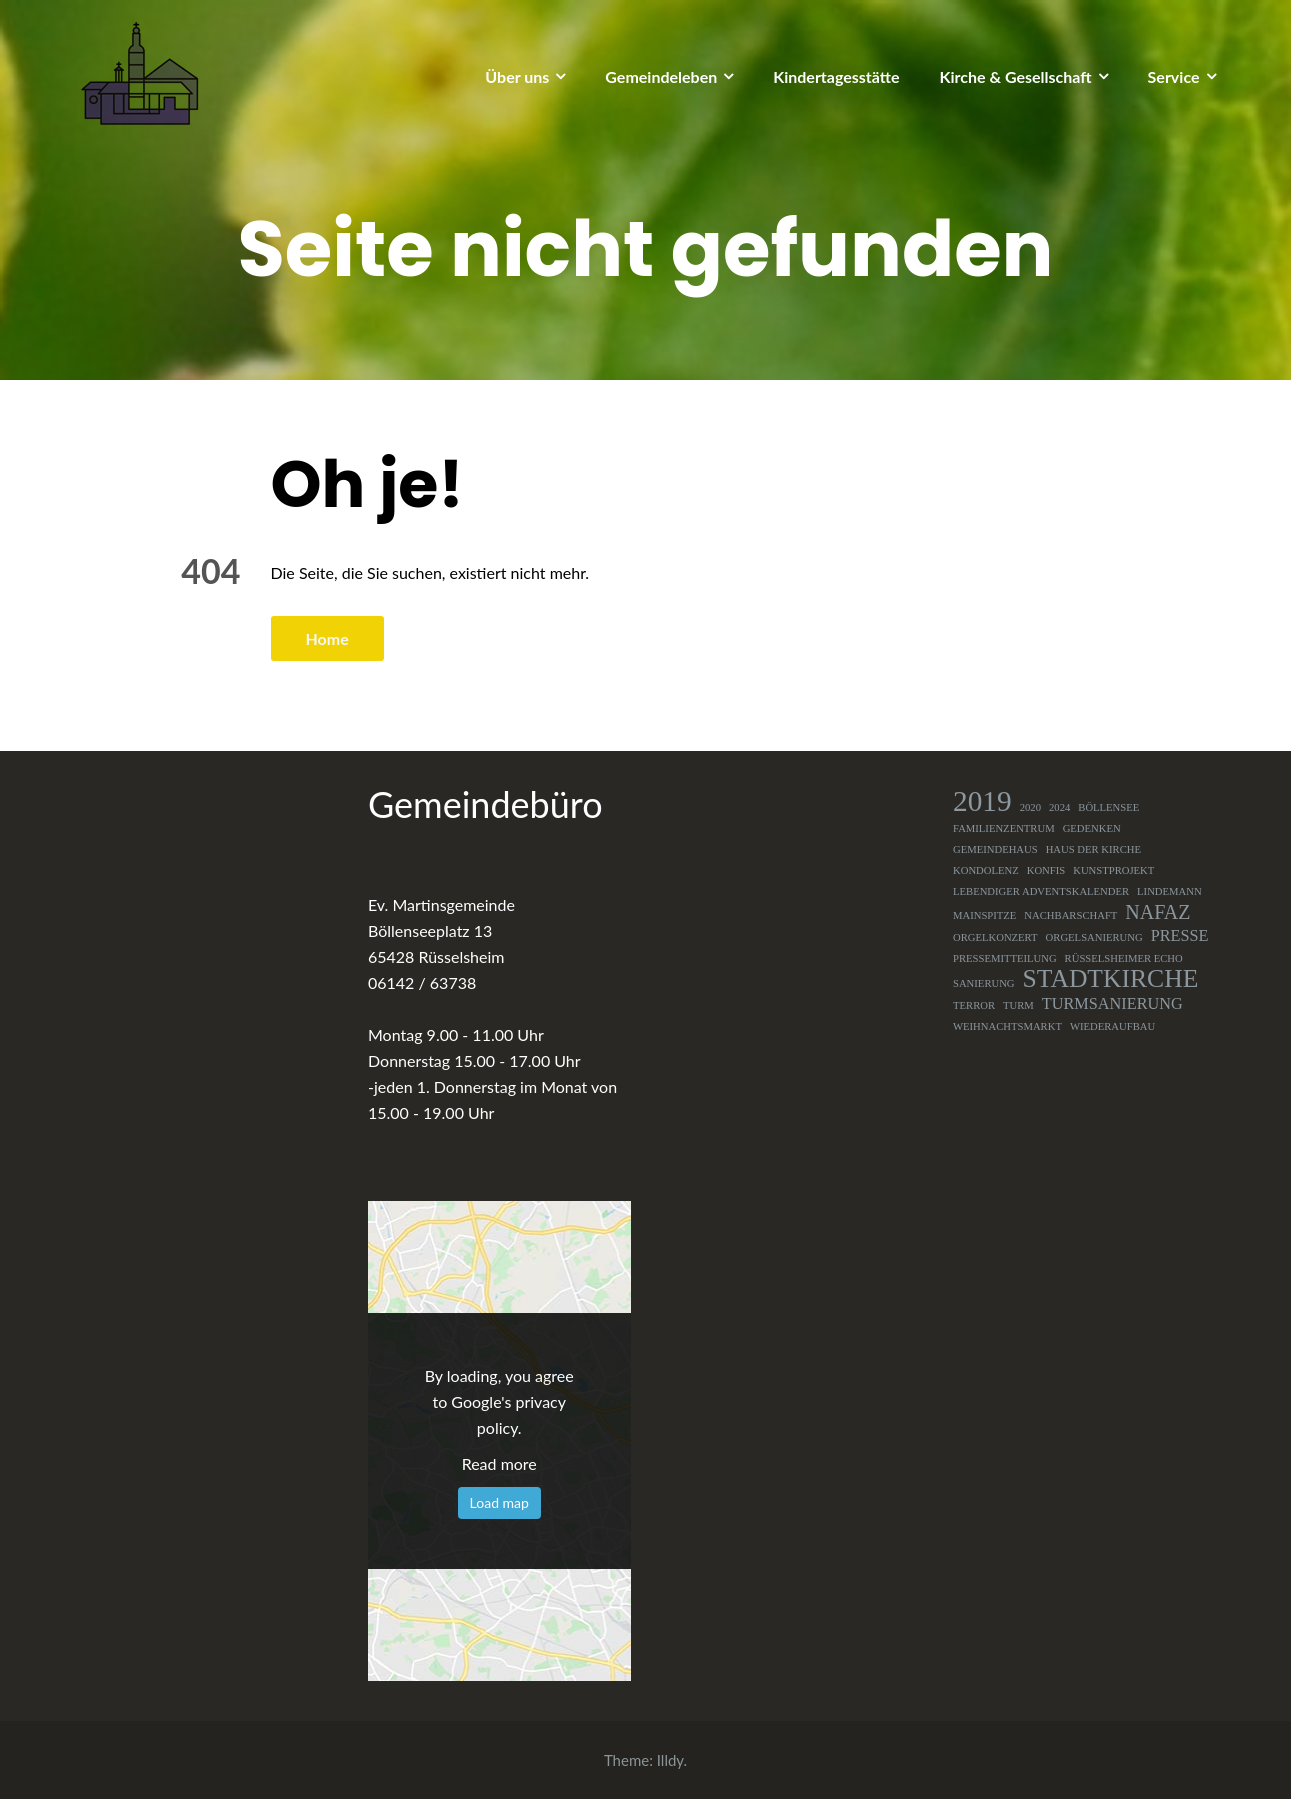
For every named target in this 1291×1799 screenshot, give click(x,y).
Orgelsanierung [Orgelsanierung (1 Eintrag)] (1094, 937)
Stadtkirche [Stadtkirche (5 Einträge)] (1111, 979)
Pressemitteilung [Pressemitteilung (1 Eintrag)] (1005, 958)
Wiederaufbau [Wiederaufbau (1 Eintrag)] (1112, 1026)
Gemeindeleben (661, 76)
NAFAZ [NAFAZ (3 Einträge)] (1157, 912)
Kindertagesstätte (836, 76)
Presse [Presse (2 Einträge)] (1180, 936)
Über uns (517, 76)
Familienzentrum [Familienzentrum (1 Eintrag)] (1004, 828)
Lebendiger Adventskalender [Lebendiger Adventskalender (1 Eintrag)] (1041, 891)
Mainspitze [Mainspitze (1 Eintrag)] (984, 915)
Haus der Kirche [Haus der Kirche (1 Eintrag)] (1093, 849)
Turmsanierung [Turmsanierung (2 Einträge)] (1112, 1004)
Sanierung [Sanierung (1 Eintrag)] (984, 983)
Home (327, 638)
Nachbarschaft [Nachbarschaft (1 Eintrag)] (1070, 915)
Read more (499, 1463)
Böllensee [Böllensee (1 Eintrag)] (1108, 807)
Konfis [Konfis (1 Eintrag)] (1046, 870)
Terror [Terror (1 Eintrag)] (974, 1005)
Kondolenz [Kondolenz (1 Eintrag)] (986, 870)
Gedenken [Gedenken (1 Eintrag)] (1092, 828)
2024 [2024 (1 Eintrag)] (1059, 807)
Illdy (670, 1760)
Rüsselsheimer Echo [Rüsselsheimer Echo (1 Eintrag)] (1124, 958)
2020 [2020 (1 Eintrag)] (1030, 807)
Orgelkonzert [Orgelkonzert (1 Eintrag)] (995, 937)
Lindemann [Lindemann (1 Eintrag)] (1169, 891)
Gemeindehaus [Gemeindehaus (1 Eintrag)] (995, 849)
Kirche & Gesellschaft (1016, 76)
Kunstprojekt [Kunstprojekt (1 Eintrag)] (1113, 870)
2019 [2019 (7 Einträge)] (982, 801)
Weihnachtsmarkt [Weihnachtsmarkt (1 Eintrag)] (1007, 1026)
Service (1174, 76)
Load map (499, 1502)
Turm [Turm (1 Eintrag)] (1018, 1005)
